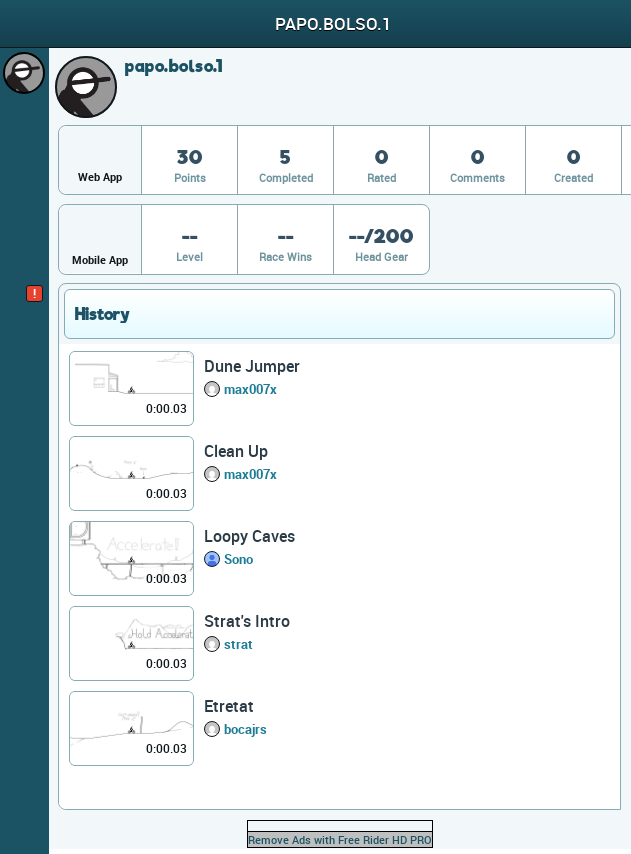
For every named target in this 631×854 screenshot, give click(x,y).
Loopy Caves (249, 536)
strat (238, 644)
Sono (238, 559)
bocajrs (245, 729)
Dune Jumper (252, 366)
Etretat (229, 706)
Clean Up (236, 451)
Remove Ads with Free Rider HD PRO (340, 839)
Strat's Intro (247, 621)
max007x (250, 389)
